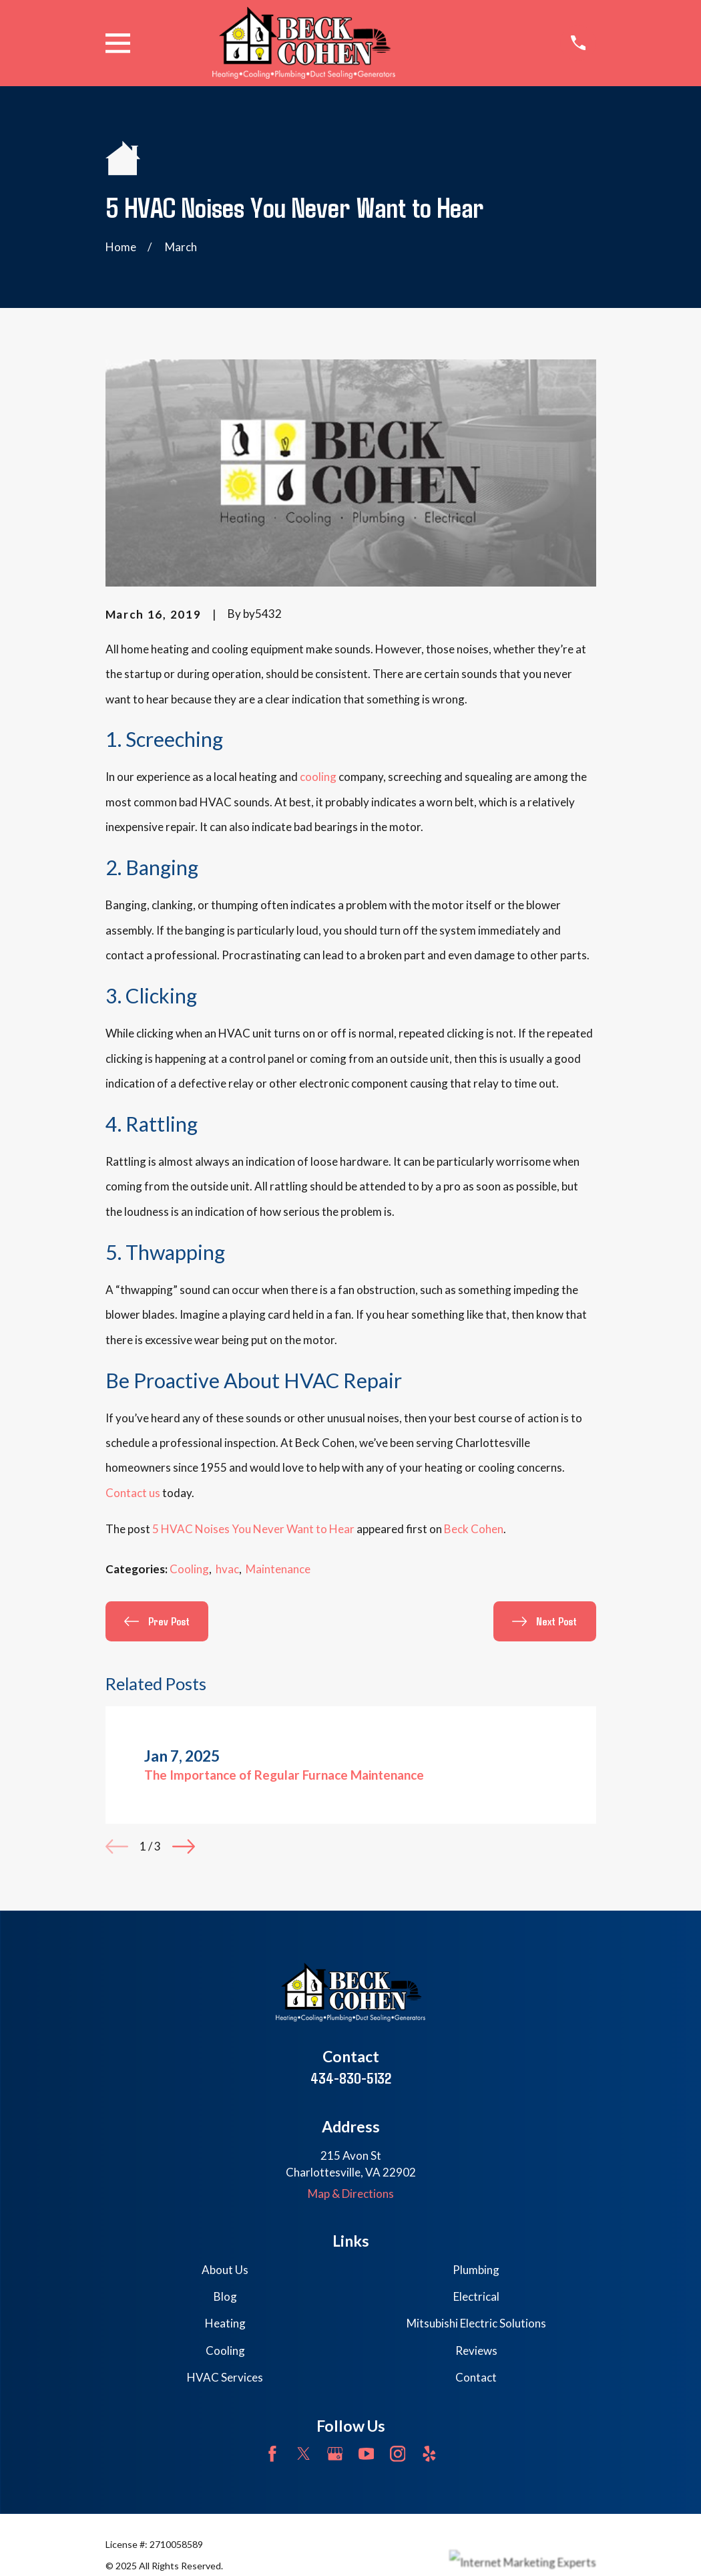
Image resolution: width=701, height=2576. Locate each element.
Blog (225, 2296)
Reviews (476, 2351)
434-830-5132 (350, 2077)
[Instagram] (398, 2454)
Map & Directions (351, 2194)
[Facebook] (272, 2454)
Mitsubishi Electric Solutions (476, 2323)
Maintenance (278, 1569)
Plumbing (476, 2270)
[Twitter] (304, 2454)
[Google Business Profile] (335, 2454)
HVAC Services (225, 2377)
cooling (318, 777)
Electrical (476, 2296)
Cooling (189, 1569)
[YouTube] (367, 2454)
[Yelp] (429, 2454)
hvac (227, 1569)
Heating (225, 2323)
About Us (225, 2270)
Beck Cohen (473, 1529)
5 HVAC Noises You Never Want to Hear (253, 1529)
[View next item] (183, 1846)
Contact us (132, 1493)
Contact (476, 2377)
